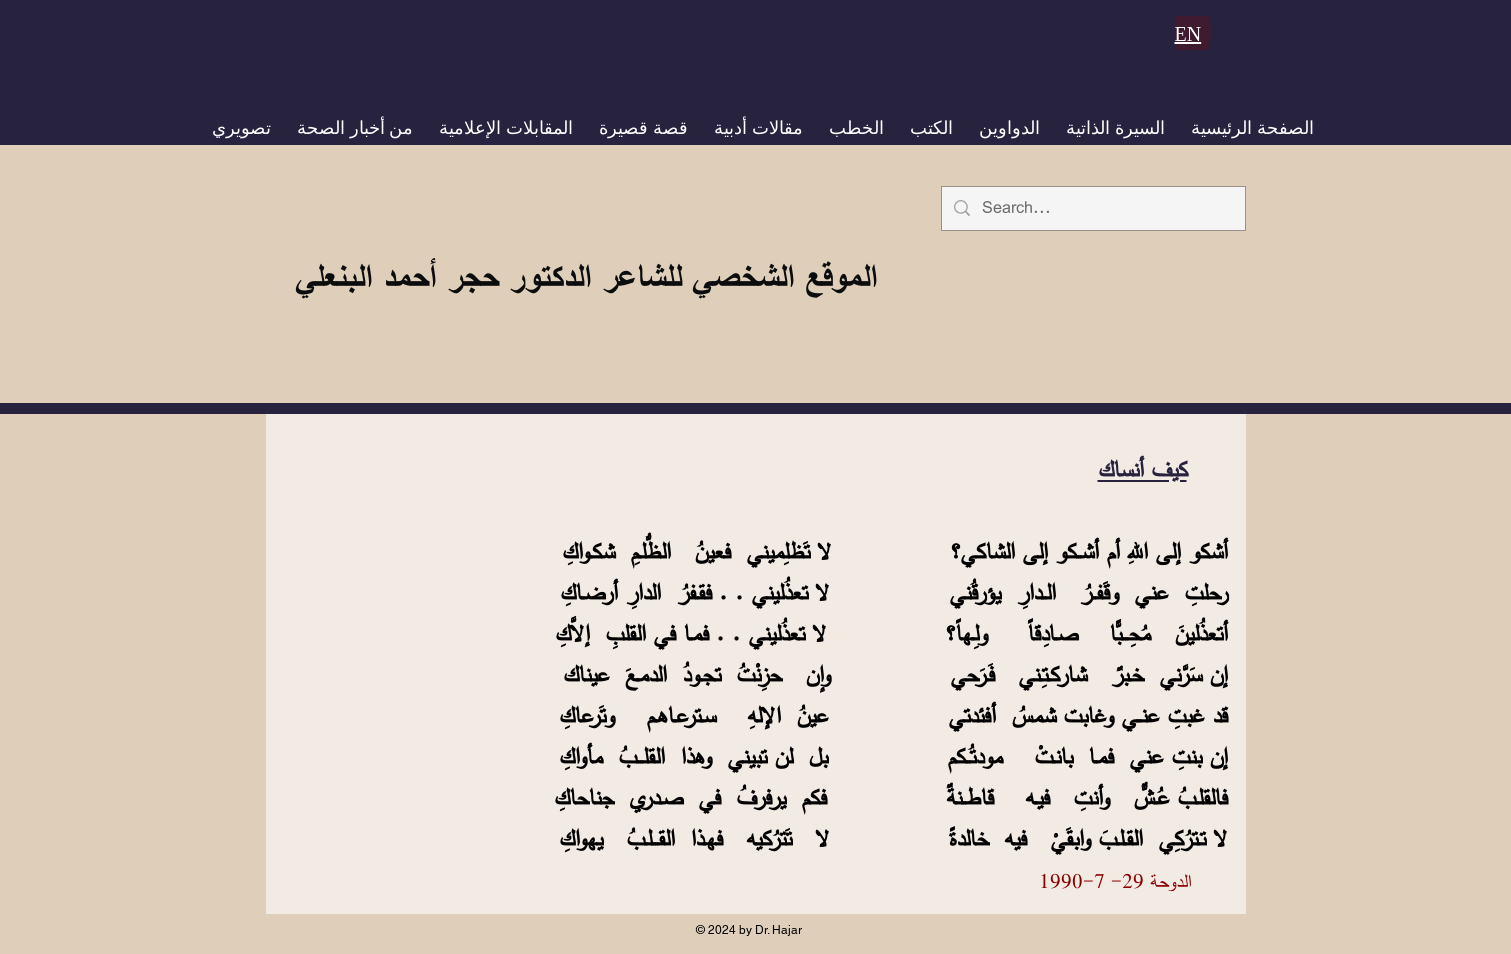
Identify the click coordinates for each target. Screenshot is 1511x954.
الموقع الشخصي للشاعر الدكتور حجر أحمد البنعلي (586, 276)
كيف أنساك (1142, 469)
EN (1188, 34)
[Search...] (1092, 208)
